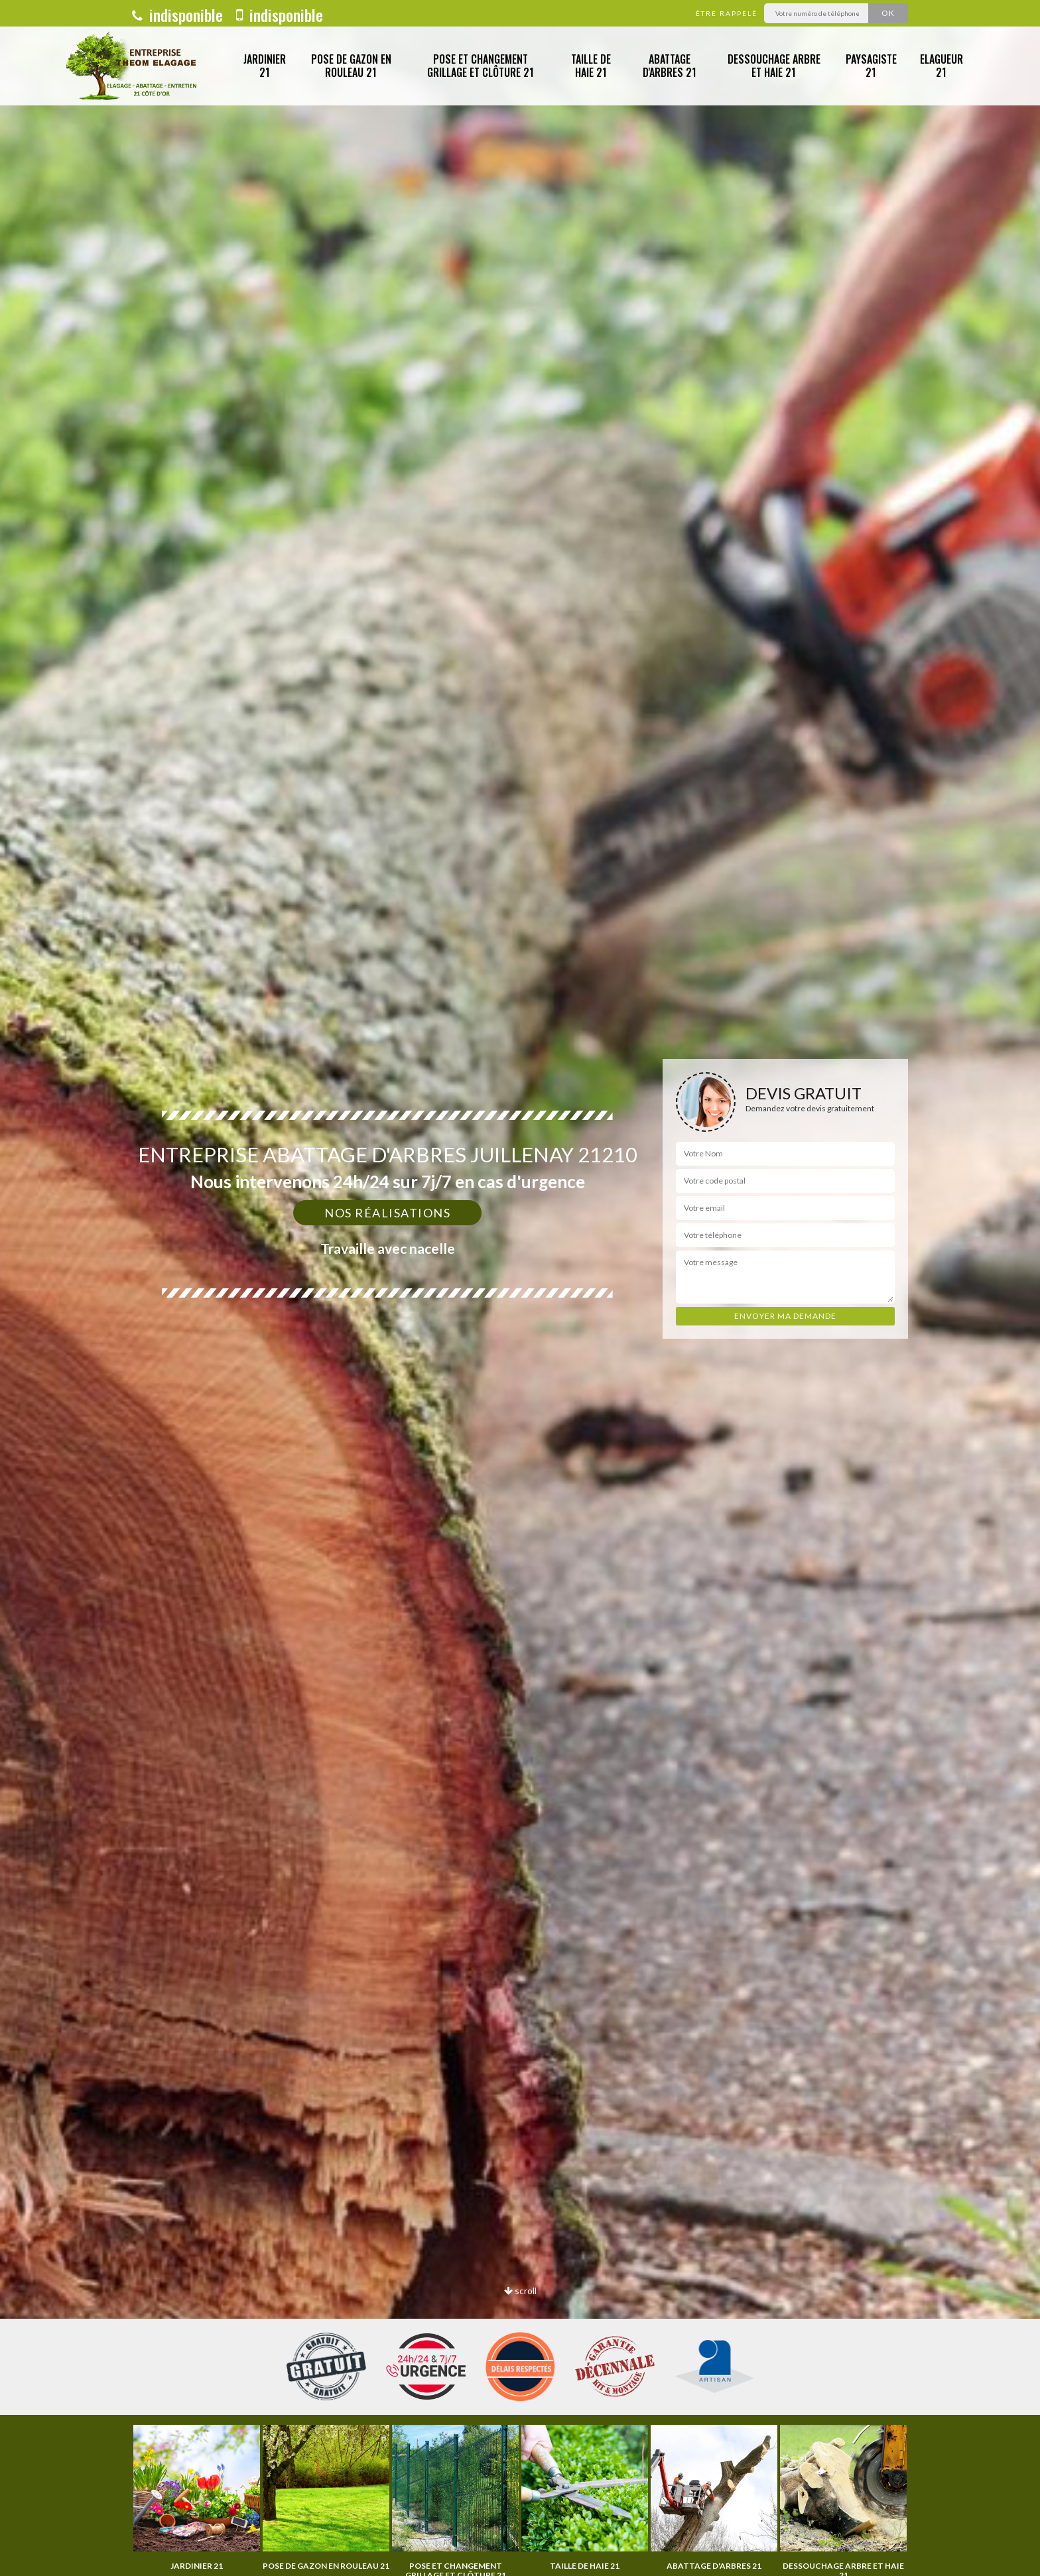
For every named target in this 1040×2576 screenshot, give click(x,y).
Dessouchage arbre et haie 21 (774, 66)
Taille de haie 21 (591, 66)
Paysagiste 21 (871, 66)
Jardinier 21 (264, 66)
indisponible (177, 15)
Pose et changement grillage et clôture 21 (480, 66)
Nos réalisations (387, 1212)
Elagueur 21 (941, 66)
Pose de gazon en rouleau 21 (351, 66)
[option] (196, 2498)
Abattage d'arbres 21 (669, 66)
